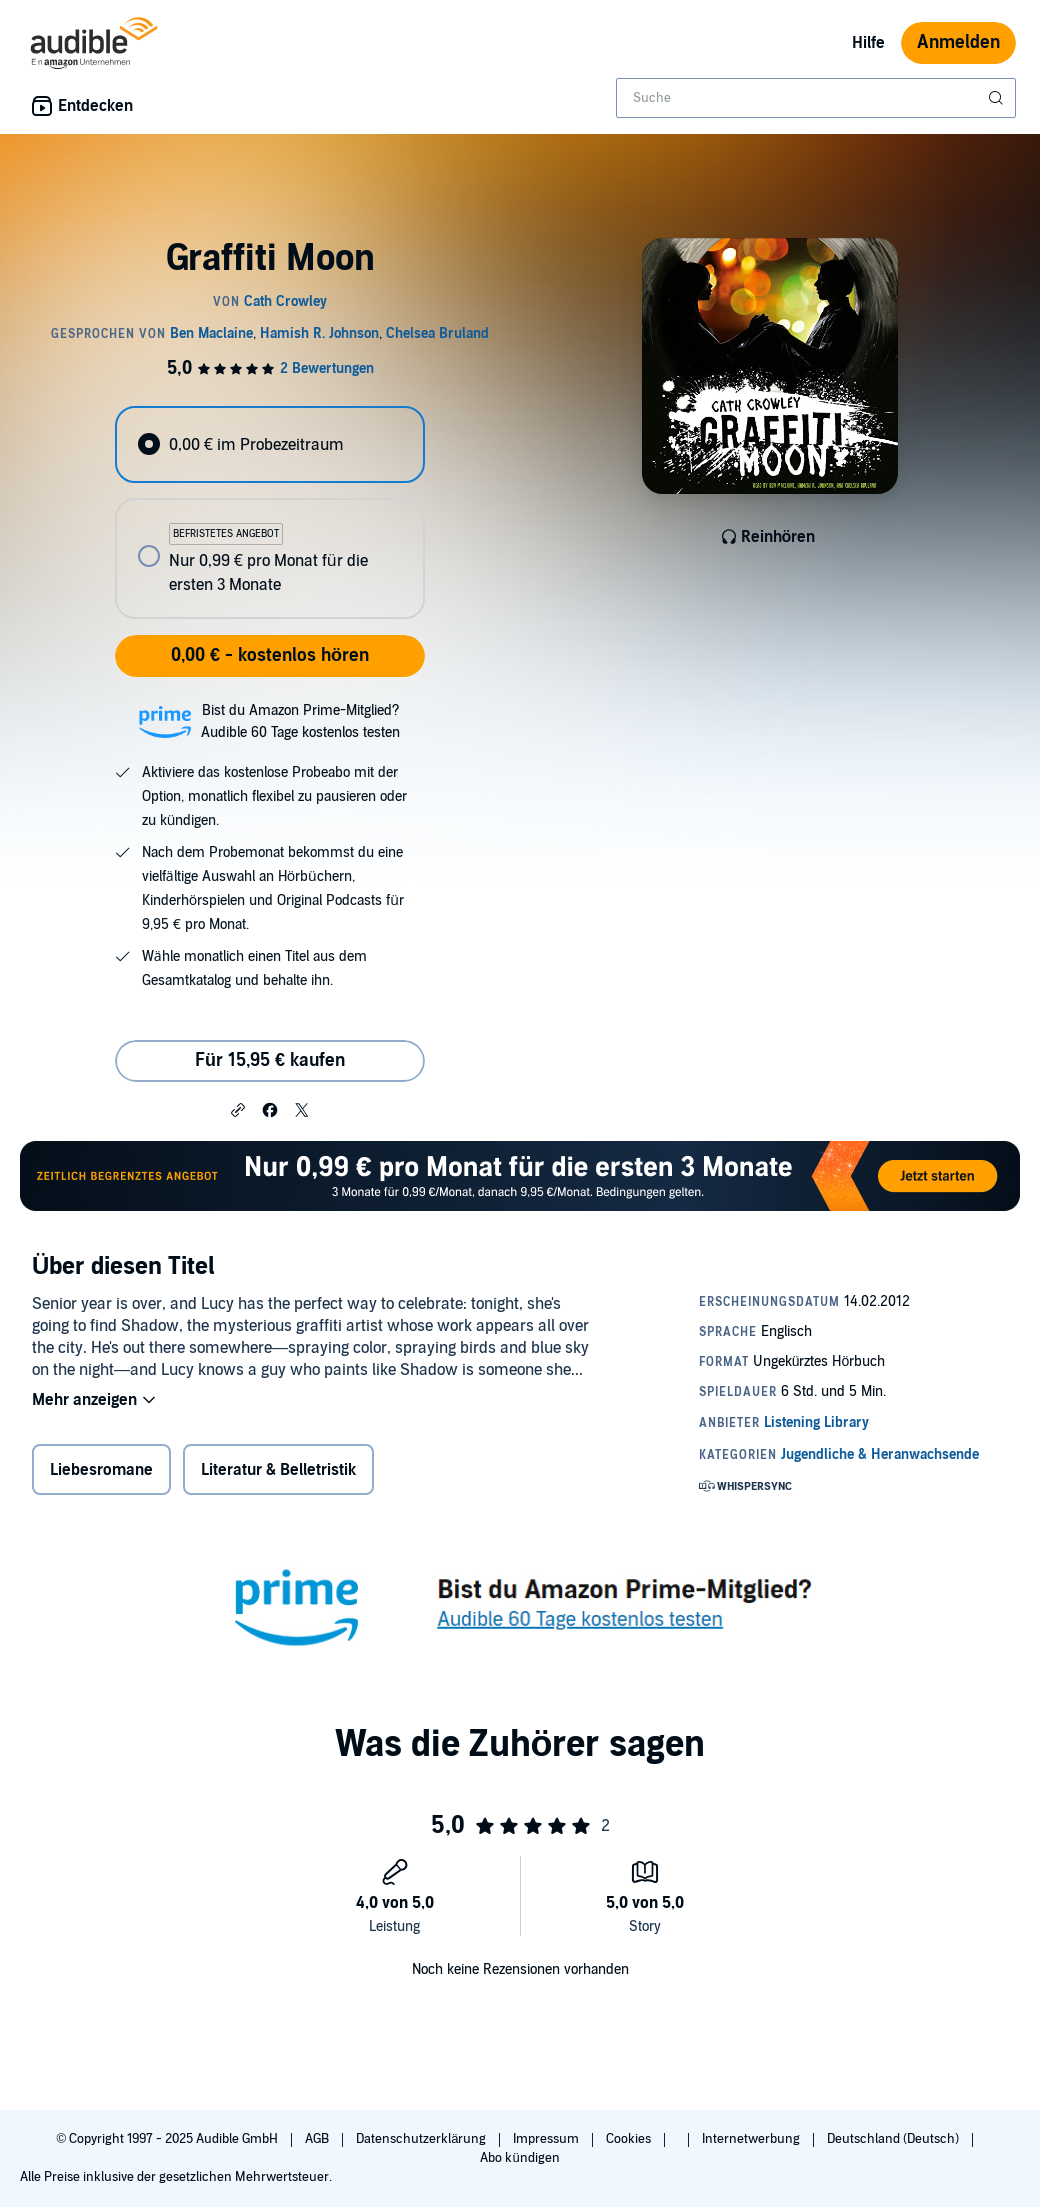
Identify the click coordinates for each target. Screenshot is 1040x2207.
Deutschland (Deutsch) (894, 2139)
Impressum (547, 2139)
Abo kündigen (519, 2158)
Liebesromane (101, 1470)
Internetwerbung (752, 2139)
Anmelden (958, 42)
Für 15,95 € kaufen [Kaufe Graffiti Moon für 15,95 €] (270, 1060)
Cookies (630, 2139)
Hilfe (868, 43)
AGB (318, 2139)
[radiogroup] (269, 512)
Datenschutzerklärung (422, 2139)
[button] (238, 1109)
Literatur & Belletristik (278, 1470)
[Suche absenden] (998, 98)
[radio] (269, 444)
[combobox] (816, 98)
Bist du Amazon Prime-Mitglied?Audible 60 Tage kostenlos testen (300, 721)
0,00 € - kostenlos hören (270, 655)
